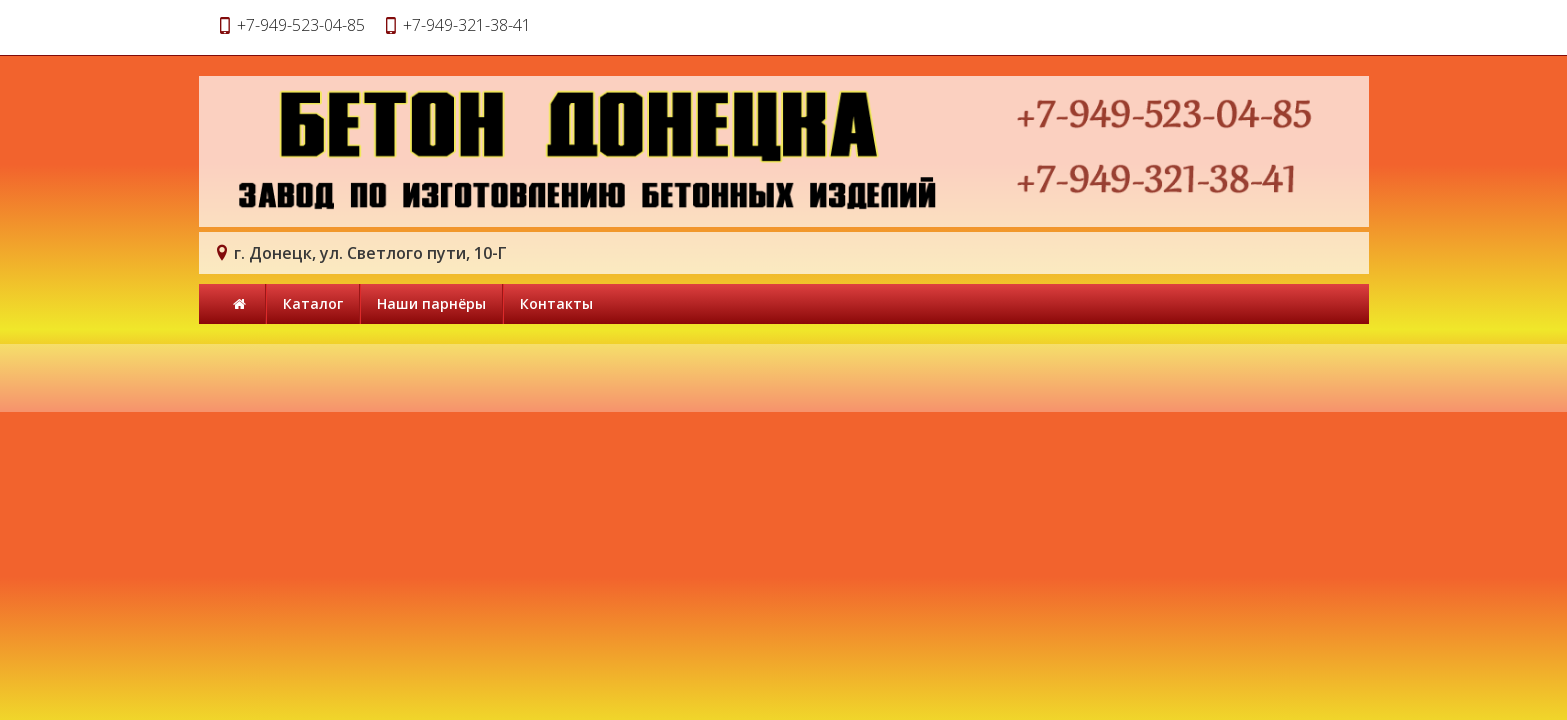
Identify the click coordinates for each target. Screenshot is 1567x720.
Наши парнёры (431, 303)
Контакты (556, 303)
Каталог (313, 303)
